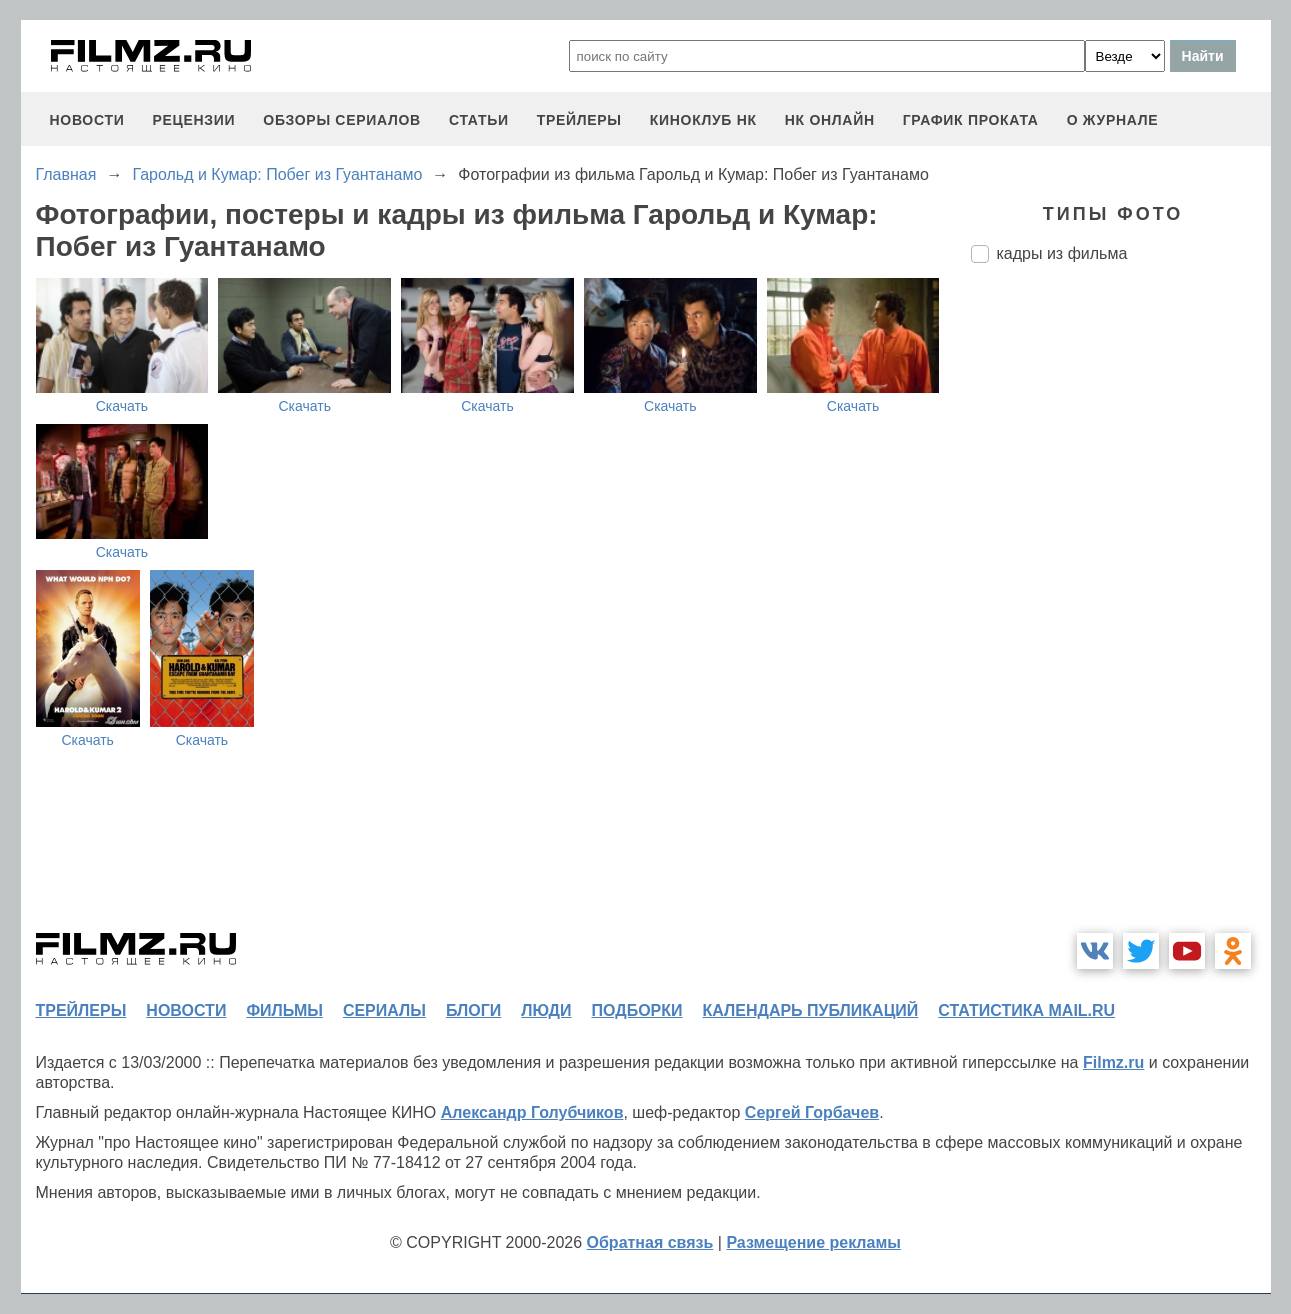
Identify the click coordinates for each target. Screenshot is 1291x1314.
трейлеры (579, 120)
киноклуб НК (703, 120)
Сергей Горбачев (812, 1112)
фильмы (284, 1010)
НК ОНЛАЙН (830, 120)
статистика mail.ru (1026, 1010)
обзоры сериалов (342, 120)
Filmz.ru (1113, 1062)
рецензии (193, 120)
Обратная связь (650, 1242)
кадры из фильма (1062, 253)
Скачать (122, 406)
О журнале (1113, 120)
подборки (637, 1010)
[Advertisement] (1121, 613)
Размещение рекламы (813, 1242)
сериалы (384, 1010)
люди (546, 1010)
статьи (479, 120)
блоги (473, 1010)
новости (87, 120)
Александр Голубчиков (532, 1112)
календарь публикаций (811, 1010)
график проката (971, 120)
